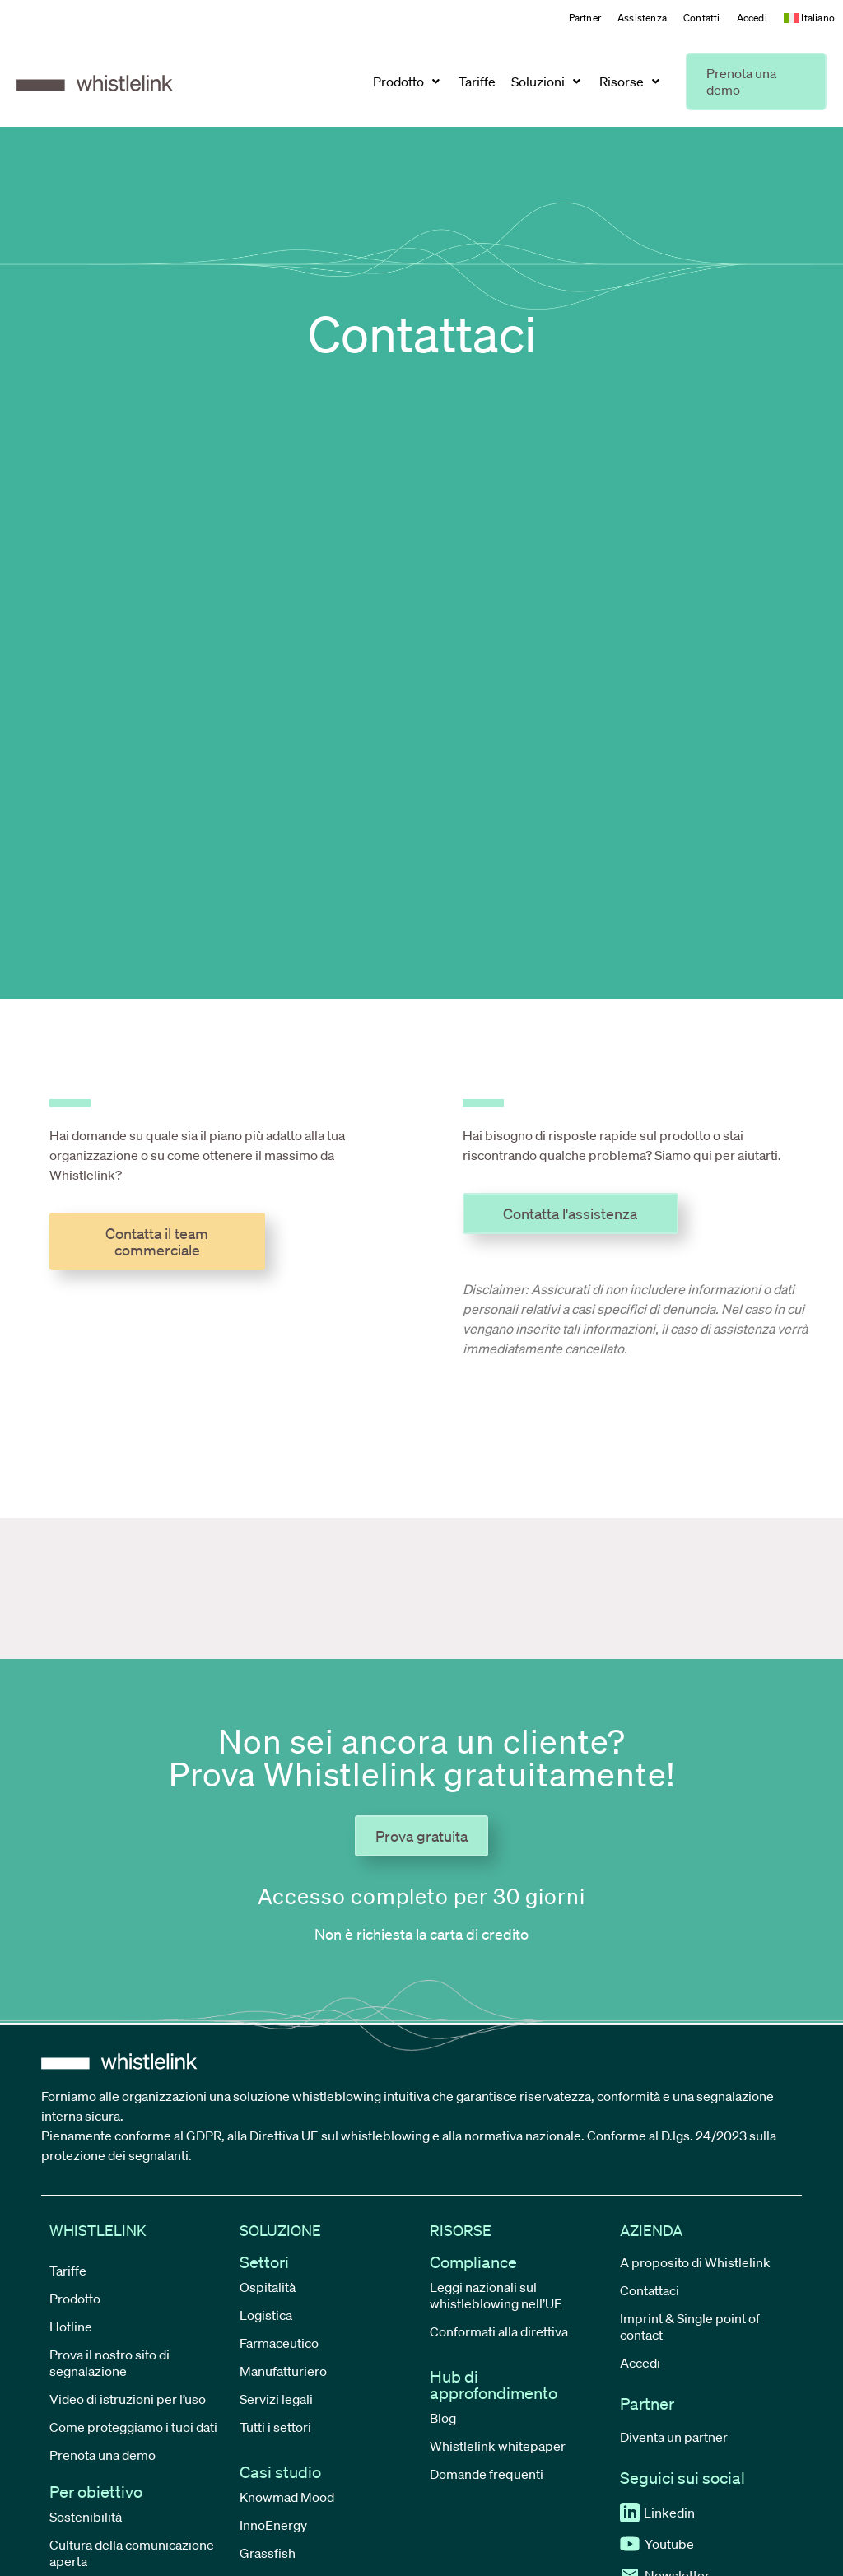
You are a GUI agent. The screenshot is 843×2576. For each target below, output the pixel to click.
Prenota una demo (102, 2455)
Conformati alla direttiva (499, 2331)
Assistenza (642, 18)
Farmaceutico (279, 2343)
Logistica (266, 2315)
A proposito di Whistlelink (695, 2262)
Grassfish (268, 2553)
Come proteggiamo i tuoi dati (133, 2427)
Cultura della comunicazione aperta (131, 2552)
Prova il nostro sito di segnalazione (109, 2362)
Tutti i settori (275, 2427)
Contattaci (649, 2290)
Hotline (70, 2326)
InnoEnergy (273, 2525)
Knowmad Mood (287, 2497)
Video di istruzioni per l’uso (127, 2399)
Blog (443, 2418)
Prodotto (74, 2298)
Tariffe (67, 2270)
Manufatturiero (283, 2371)
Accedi (752, 18)
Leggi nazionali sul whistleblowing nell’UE (496, 2295)
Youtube (656, 2544)
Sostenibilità (85, 2516)
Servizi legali (276, 2399)
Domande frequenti (486, 2474)
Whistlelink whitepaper (498, 2446)
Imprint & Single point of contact (690, 2326)
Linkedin (657, 2512)
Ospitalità (268, 2287)
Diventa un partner (674, 2437)
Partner (585, 18)
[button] (407, 81)
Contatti (701, 18)
